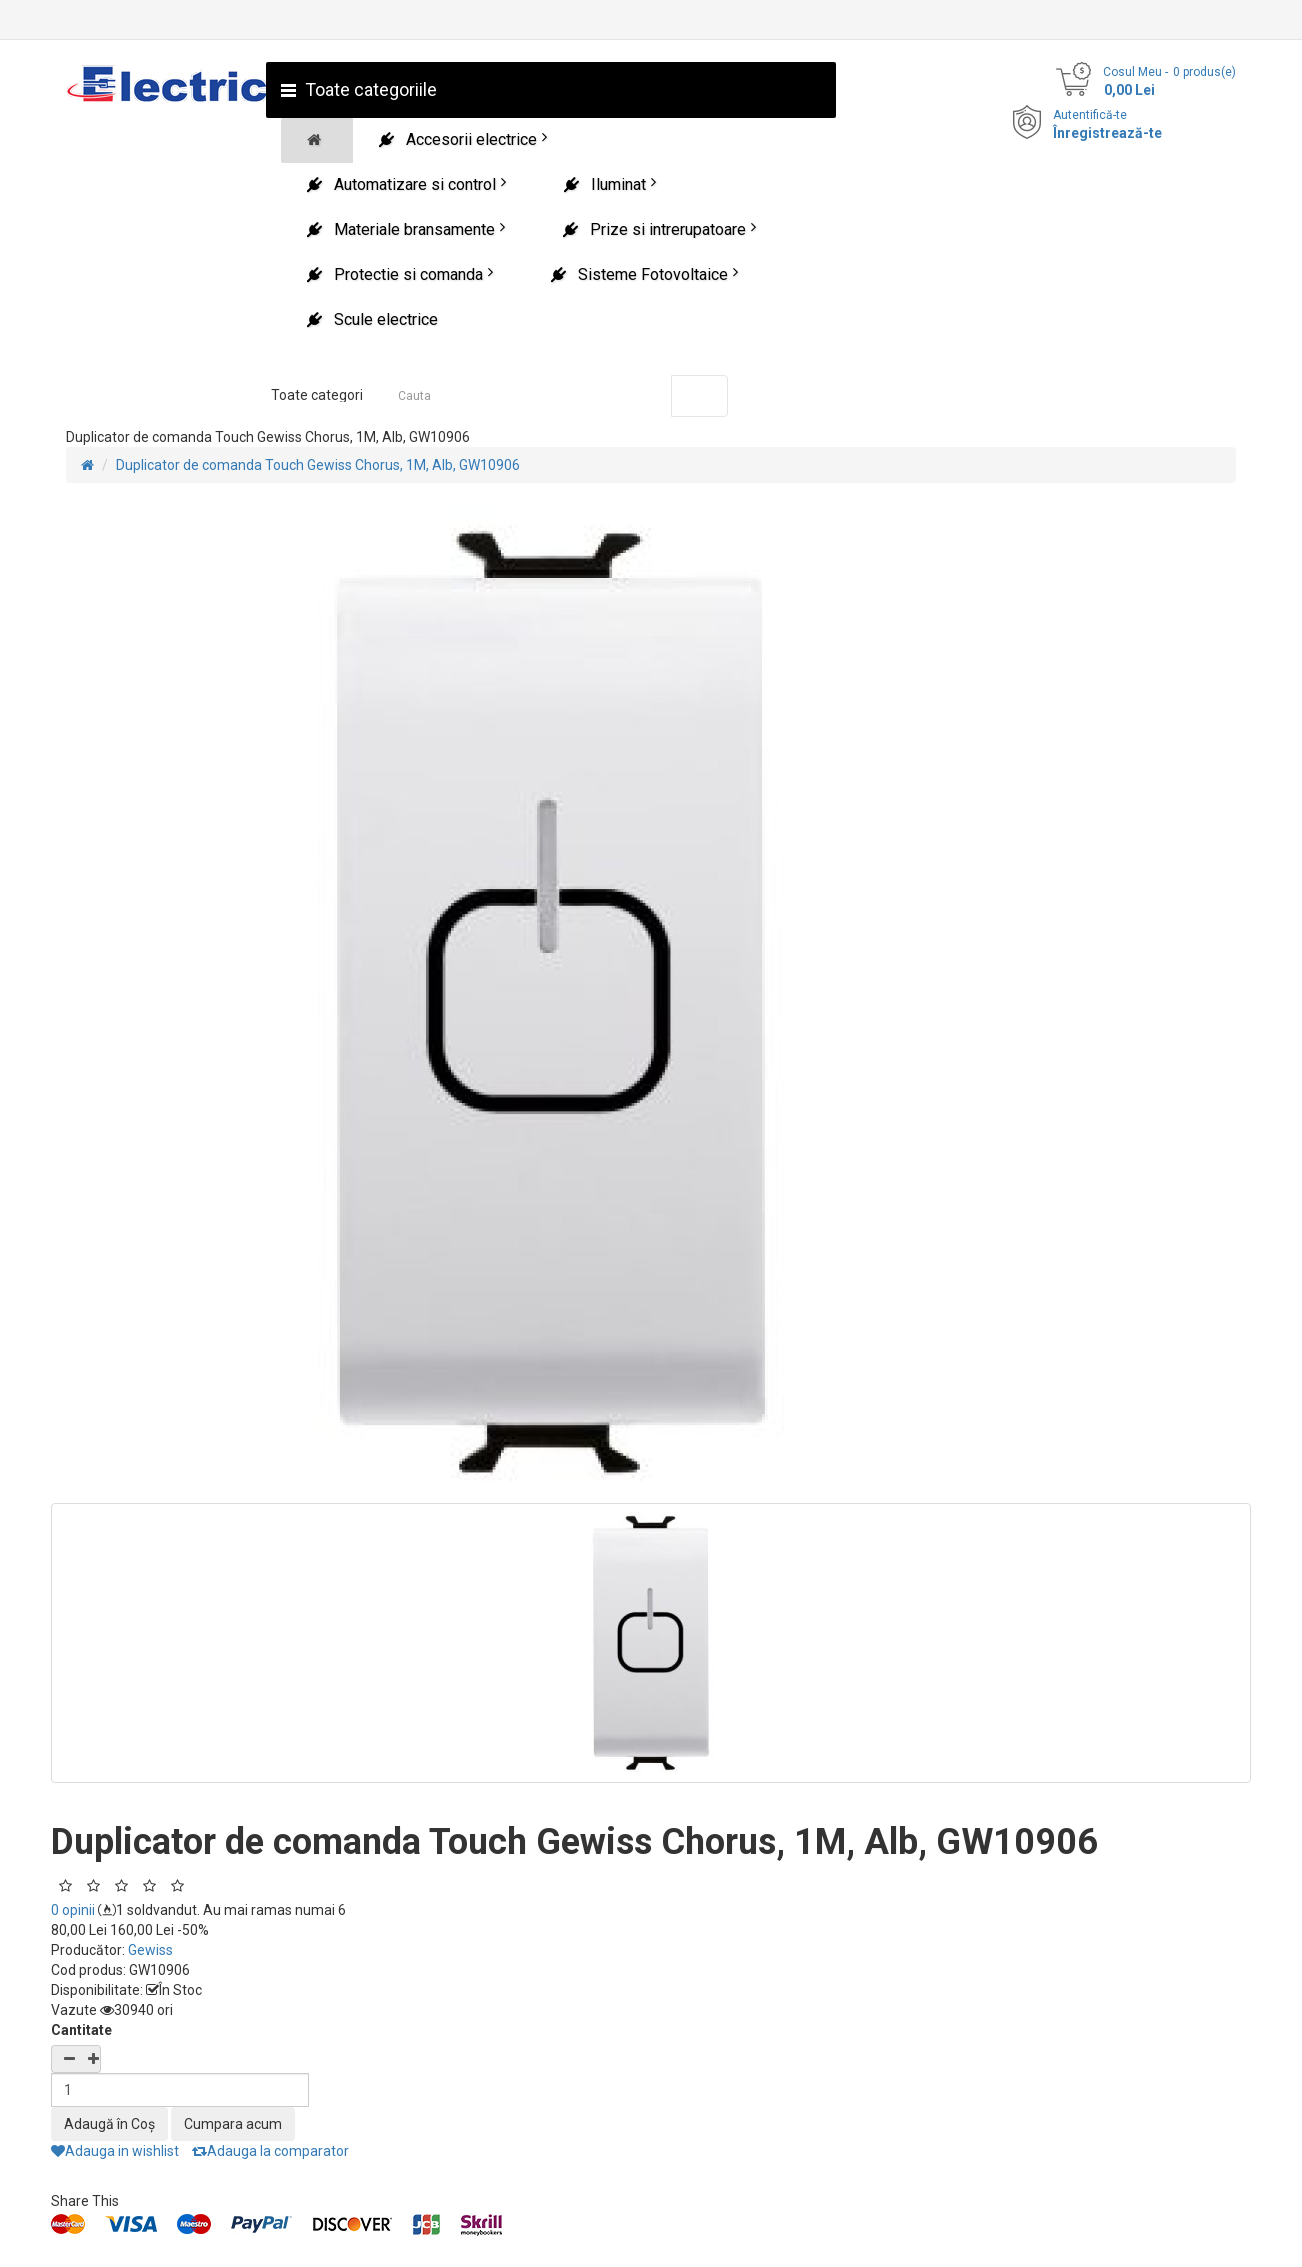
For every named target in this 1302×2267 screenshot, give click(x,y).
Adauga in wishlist (115, 2151)
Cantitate (81, 2030)
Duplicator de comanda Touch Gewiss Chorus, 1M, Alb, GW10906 (318, 465)
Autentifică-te (1090, 115)
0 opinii (73, 1910)
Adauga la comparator (270, 2151)
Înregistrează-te (1107, 133)
